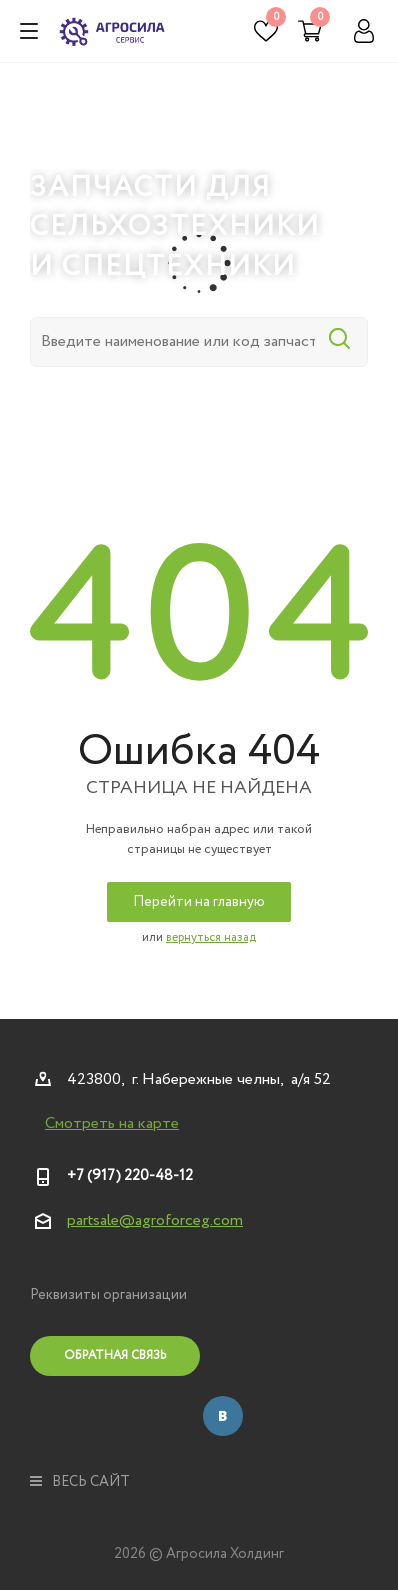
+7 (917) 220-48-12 (130, 1176)
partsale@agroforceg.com (155, 1220)
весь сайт (80, 1482)
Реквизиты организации (108, 1295)
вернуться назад (211, 937)
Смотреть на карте (112, 1124)
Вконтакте (223, 1416)
